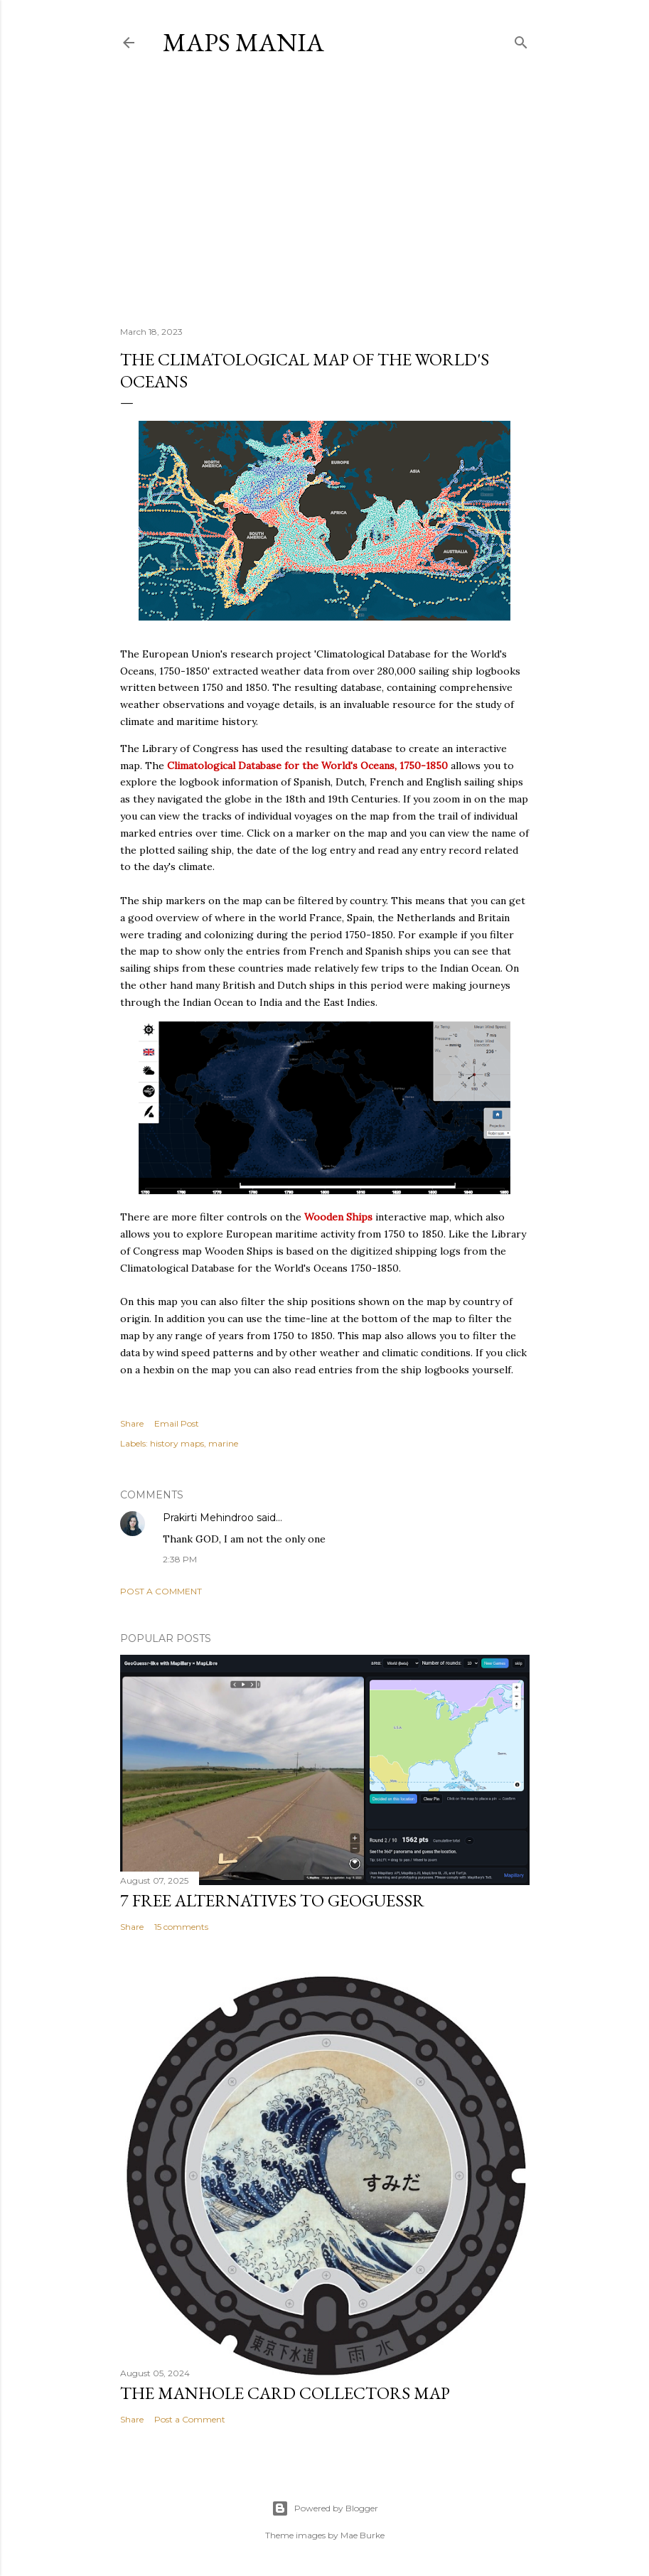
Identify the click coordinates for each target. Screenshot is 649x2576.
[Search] (521, 39)
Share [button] (132, 1423)
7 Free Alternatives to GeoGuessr (272, 1900)
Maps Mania (243, 42)
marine (223, 1443)
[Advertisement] (324, 191)
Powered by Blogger (325, 2508)
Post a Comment (161, 1591)
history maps (177, 1443)
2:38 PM (180, 1559)
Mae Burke (362, 2535)
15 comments (181, 1926)
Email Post (176, 1423)
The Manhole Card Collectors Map (285, 2393)
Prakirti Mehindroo (208, 1517)
